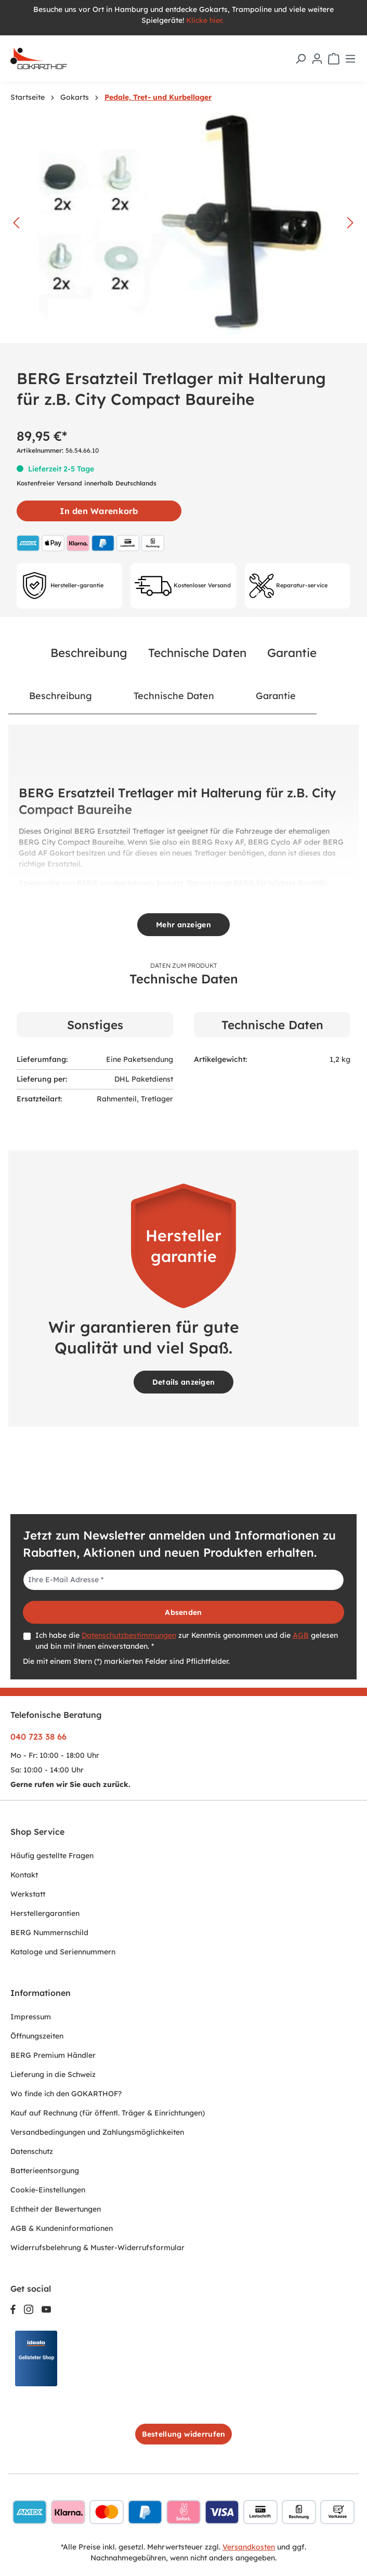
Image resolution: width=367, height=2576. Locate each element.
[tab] (60, 695)
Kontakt (24, 1875)
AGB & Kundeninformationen (61, 2228)
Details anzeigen (183, 1382)
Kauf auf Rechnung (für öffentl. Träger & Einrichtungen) (107, 2113)
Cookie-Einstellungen (47, 2189)
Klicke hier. (206, 20)
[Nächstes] (350, 223)
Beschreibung (88, 652)
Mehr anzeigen (183, 924)
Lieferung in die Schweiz (53, 2074)
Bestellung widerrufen (184, 2434)
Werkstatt (27, 1894)
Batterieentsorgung (44, 2170)
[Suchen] (300, 58)
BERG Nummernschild (49, 1932)
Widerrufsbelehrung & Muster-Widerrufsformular (97, 2247)
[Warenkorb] (333, 58)
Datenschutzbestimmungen (129, 1635)
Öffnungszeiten (36, 2036)
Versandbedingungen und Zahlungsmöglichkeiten (97, 2132)
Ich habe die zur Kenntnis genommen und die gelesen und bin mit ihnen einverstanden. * (186, 1641)
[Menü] (350, 58)
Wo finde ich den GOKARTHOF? (66, 2093)
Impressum (30, 2016)
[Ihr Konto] (317, 58)
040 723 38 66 (38, 1736)
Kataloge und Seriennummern (62, 1951)
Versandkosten (248, 2547)
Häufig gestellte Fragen (52, 1855)
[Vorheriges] (16, 223)
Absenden (183, 1612)
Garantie (292, 652)
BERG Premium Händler (53, 2055)
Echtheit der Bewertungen (55, 2209)
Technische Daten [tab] (174, 695)
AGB (301, 1635)
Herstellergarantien (45, 1913)
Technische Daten (197, 652)
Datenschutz (31, 2151)
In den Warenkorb (99, 511)
